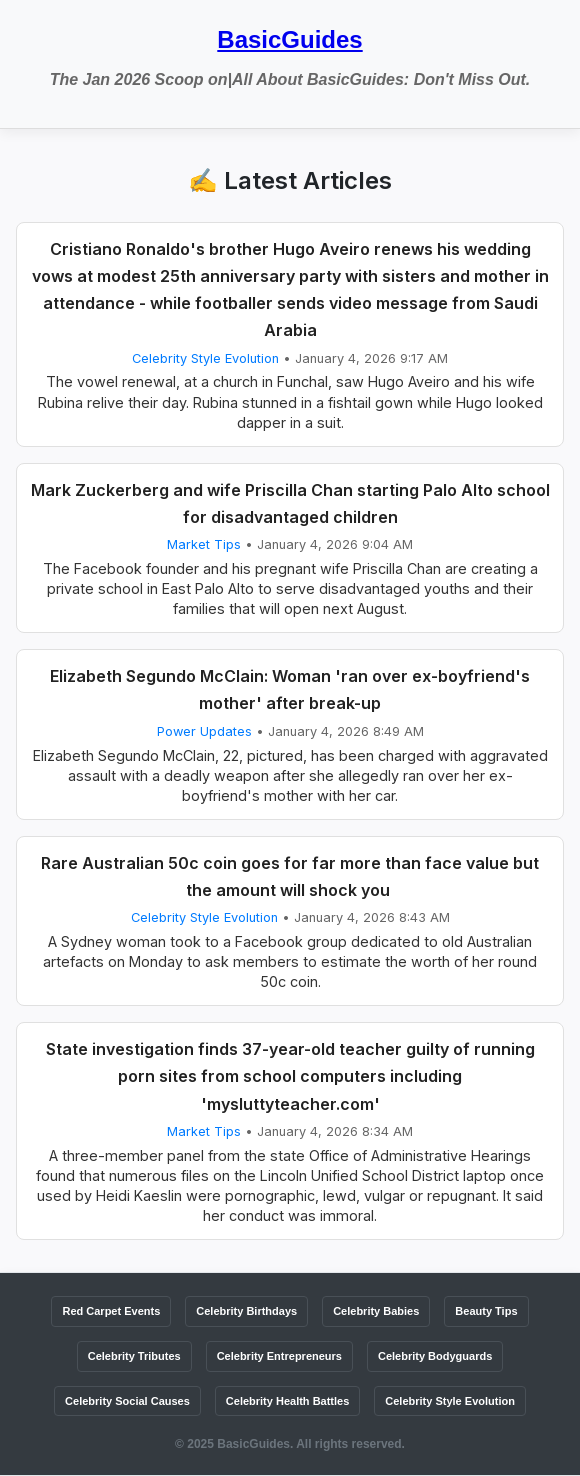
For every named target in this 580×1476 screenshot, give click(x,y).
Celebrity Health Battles (287, 1401)
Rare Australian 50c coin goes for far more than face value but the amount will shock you (290, 876)
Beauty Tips (486, 1311)
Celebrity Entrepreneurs (279, 1356)
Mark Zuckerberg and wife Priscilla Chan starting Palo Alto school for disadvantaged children (290, 503)
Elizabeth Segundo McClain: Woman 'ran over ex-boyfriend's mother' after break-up (290, 689)
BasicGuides (289, 39)
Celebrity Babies (376, 1311)
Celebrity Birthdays (246, 1311)
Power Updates (204, 731)
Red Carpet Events (111, 1311)
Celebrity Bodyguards (435, 1356)
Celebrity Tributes (134, 1356)
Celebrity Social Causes (127, 1401)
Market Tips (204, 544)
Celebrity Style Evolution (205, 358)
